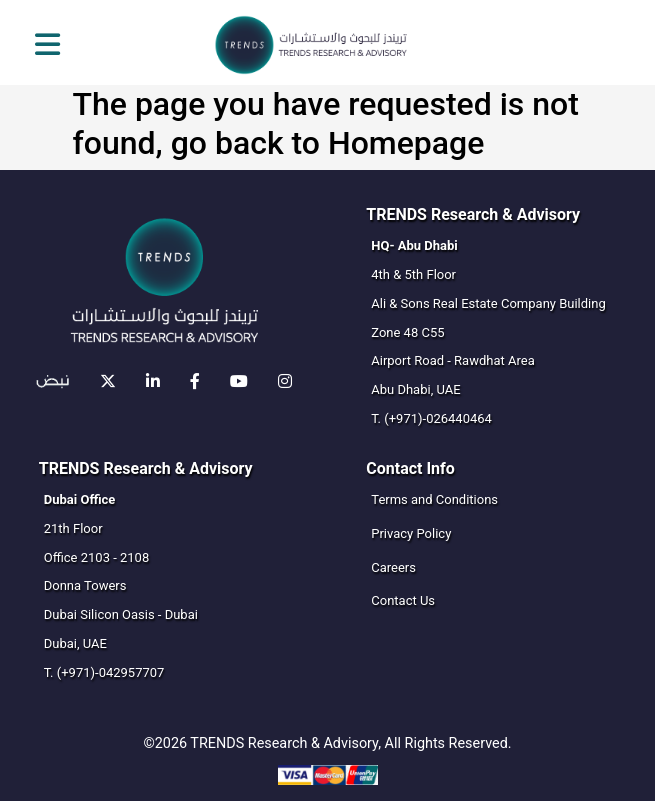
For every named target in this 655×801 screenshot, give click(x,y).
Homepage (406, 143)
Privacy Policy (411, 533)
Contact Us (403, 600)
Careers (393, 567)
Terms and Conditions (434, 499)
